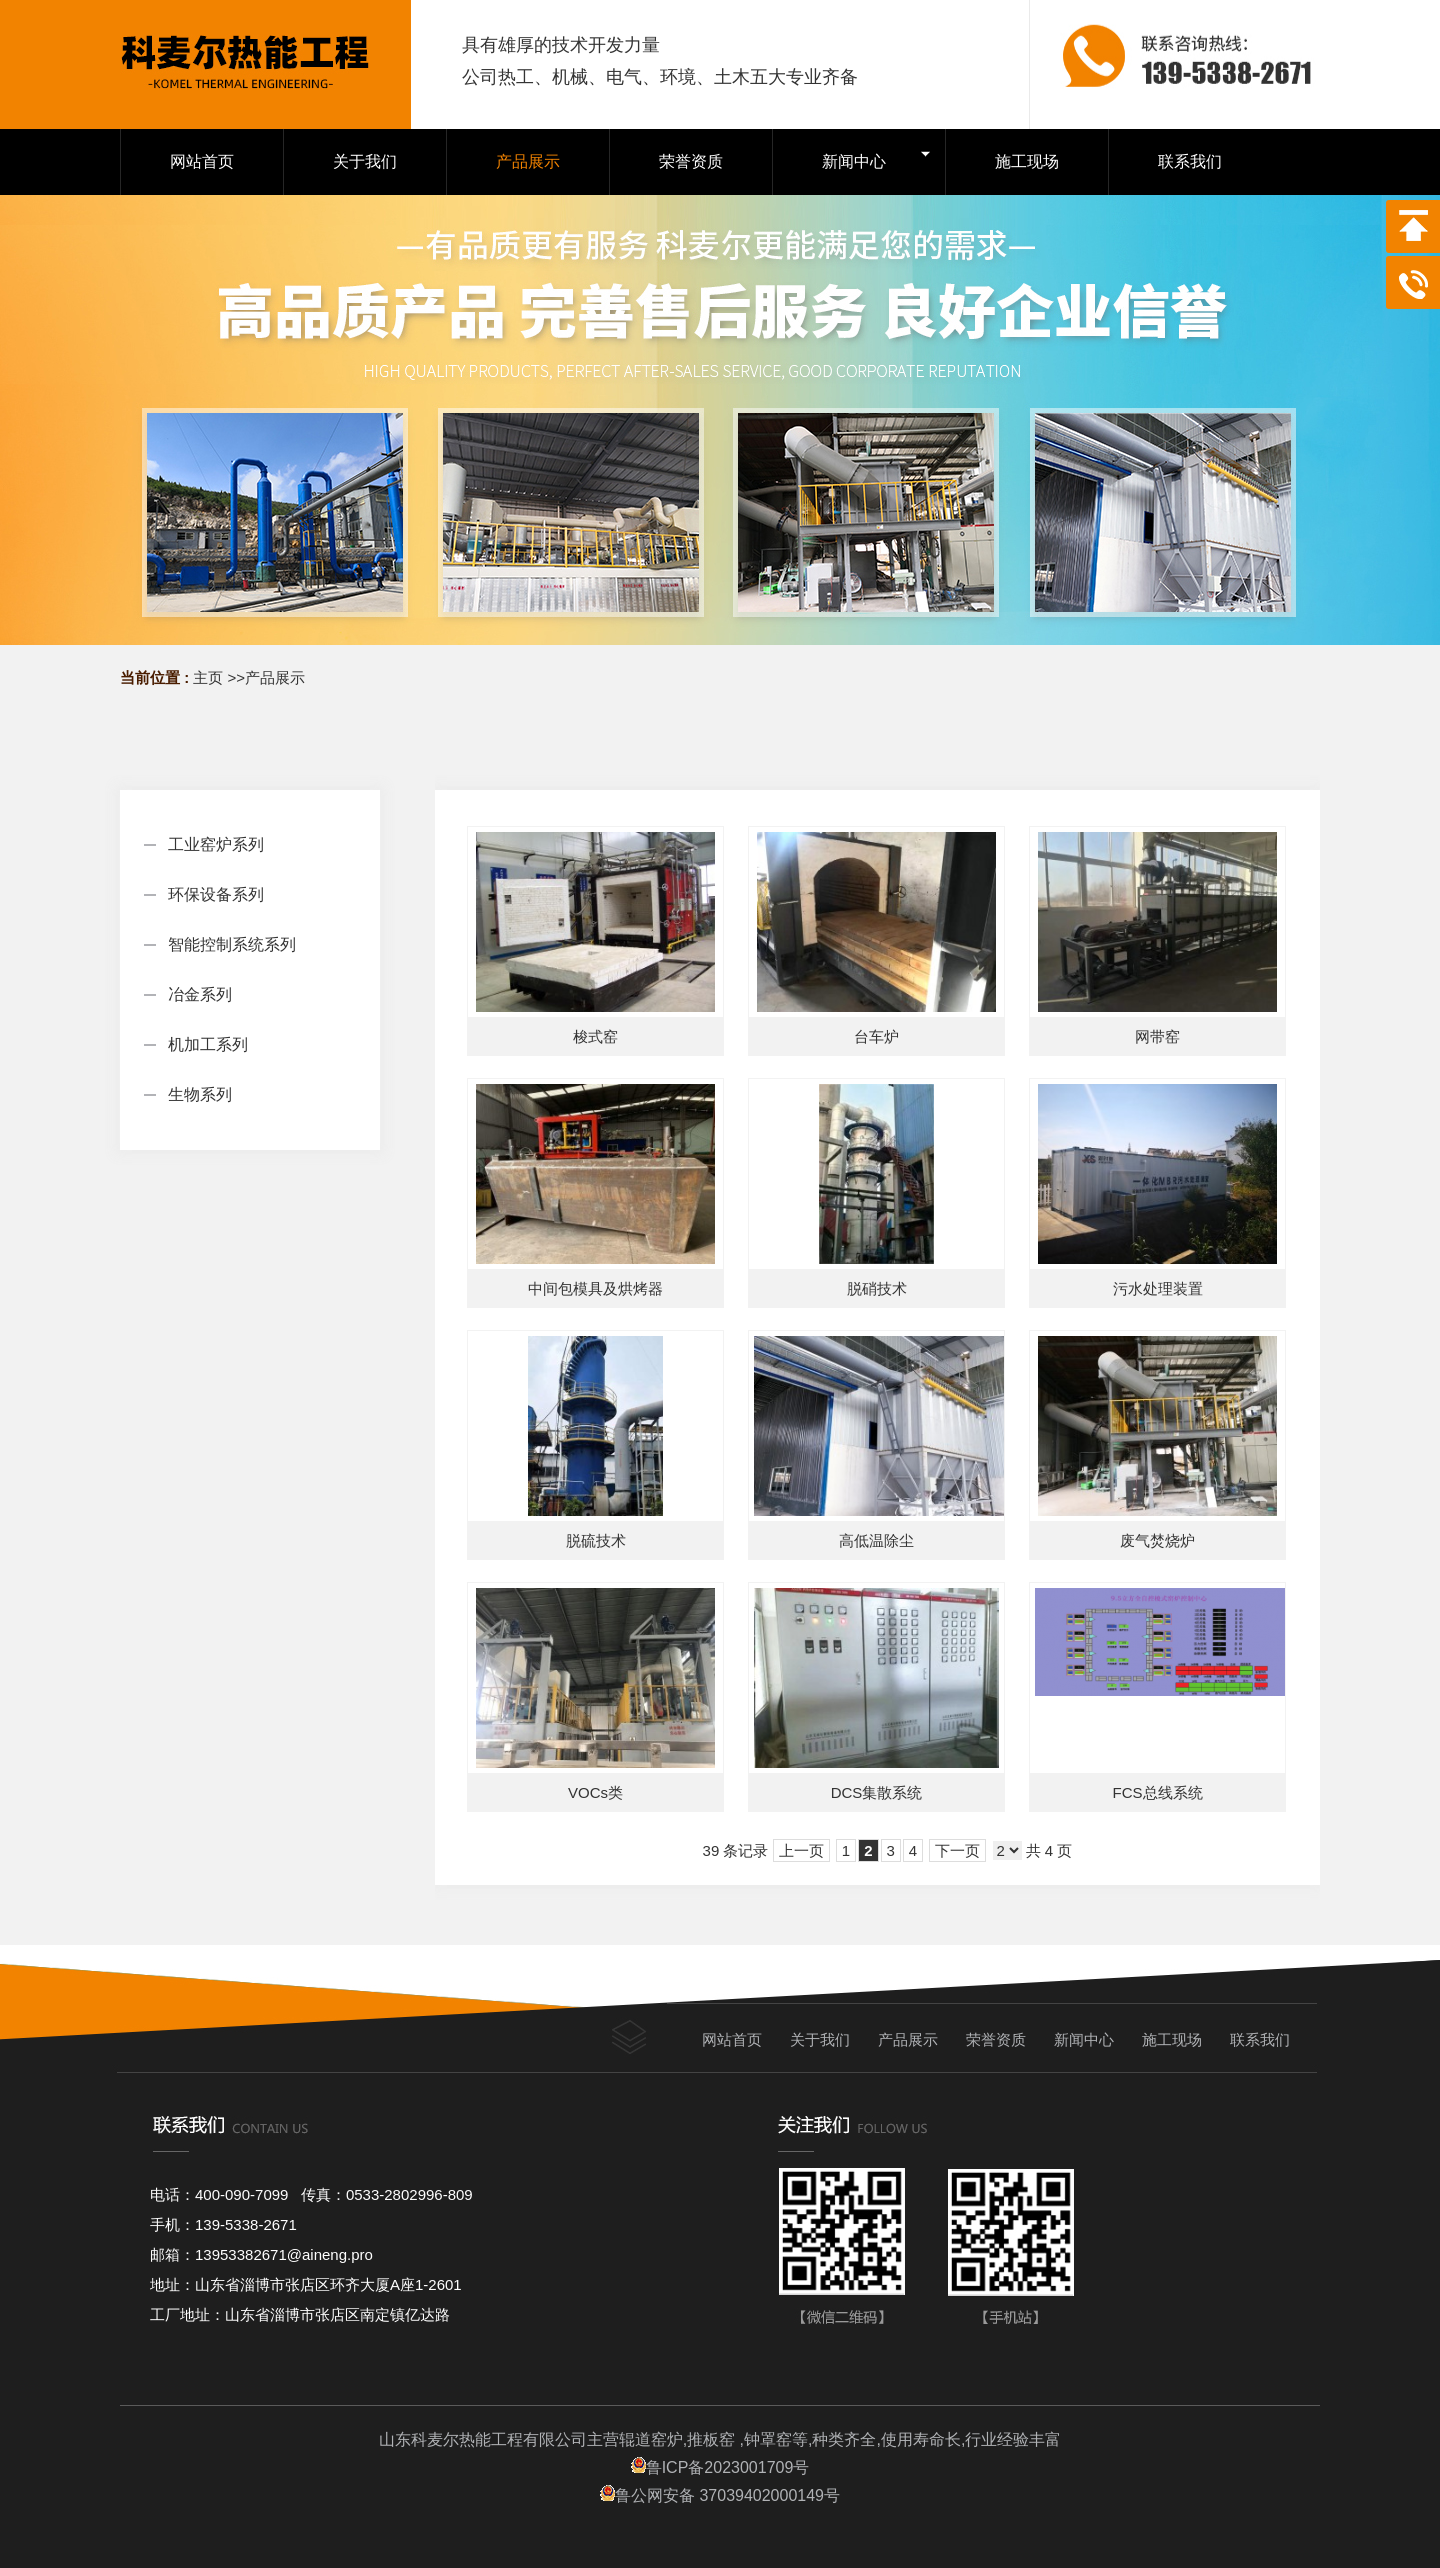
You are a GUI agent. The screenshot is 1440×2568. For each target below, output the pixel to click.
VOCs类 (595, 1792)
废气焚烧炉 (1157, 1540)
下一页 (957, 1850)
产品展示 (275, 677)
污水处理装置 (1158, 1288)
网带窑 (1157, 1036)
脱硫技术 (596, 1540)
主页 (208, 677)
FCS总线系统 (1158, 1792)
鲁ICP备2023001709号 (720, 2467)
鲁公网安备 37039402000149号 (720, 2495)
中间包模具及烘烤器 (595, 1288)
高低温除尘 (876, 1540)
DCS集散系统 (877, 1792)
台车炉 (876, 1036)
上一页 (801, 1850)
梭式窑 (595, 1036)
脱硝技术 (877, 1288)
